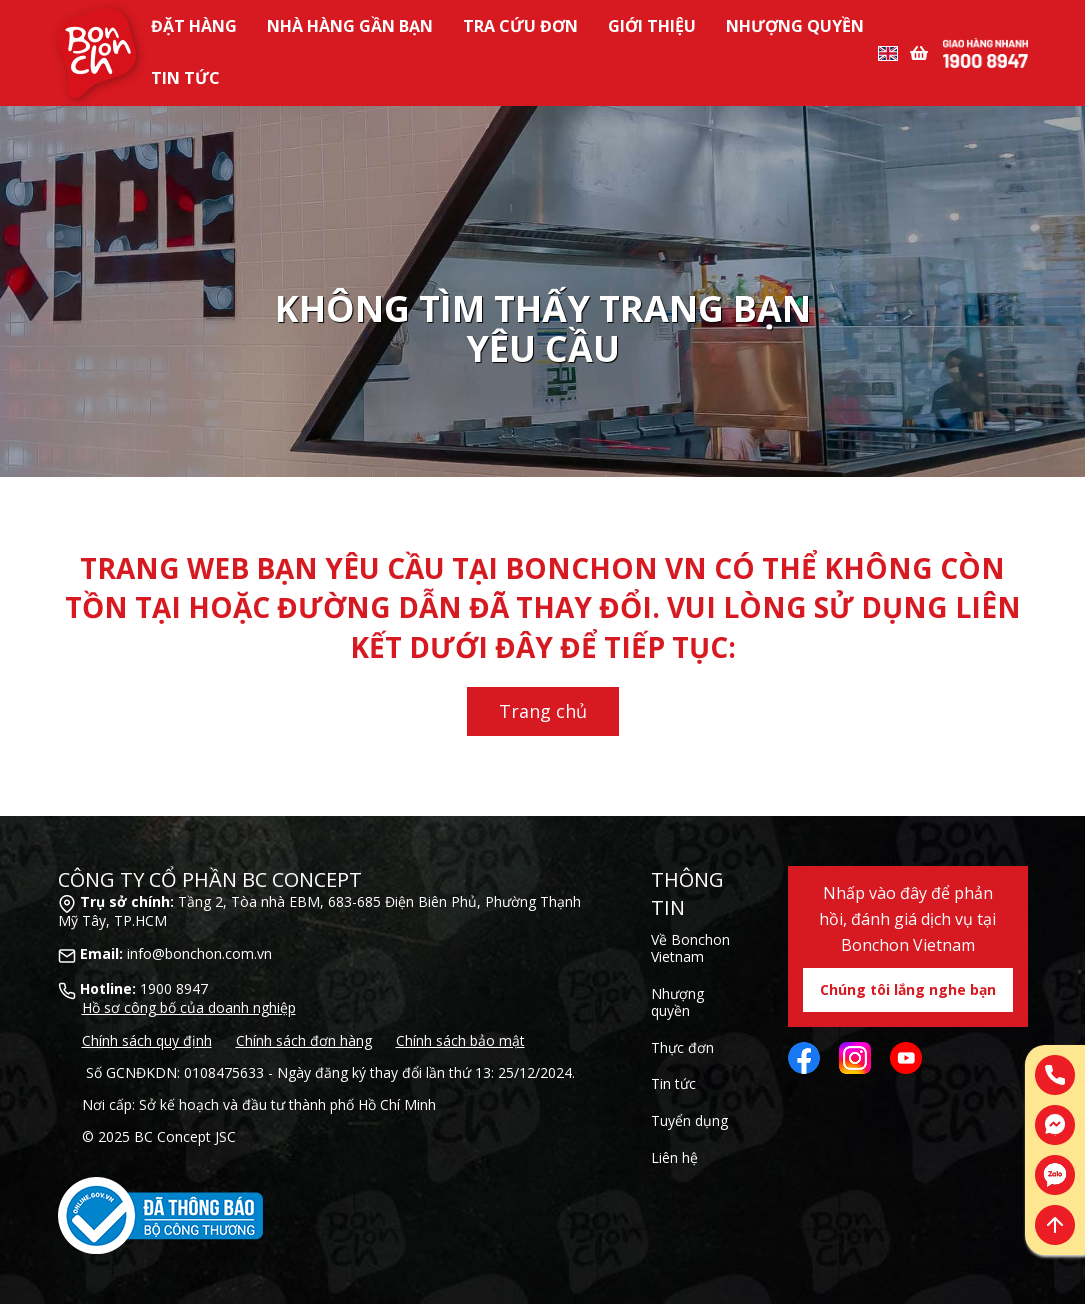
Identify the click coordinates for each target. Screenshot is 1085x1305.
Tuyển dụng (689, 1120)
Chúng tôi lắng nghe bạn (908, 989)
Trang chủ (543, 711)
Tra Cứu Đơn (520, 26)
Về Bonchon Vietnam (690, 948)
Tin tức (185, 78)
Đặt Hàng (194, 26)
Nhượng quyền (677, 1002)
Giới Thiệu (652, 26)
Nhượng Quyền (795, 26)
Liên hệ (674, 1157)
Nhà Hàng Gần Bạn (350, 26)
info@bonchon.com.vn (199, 953)
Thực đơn (682, 1047)
